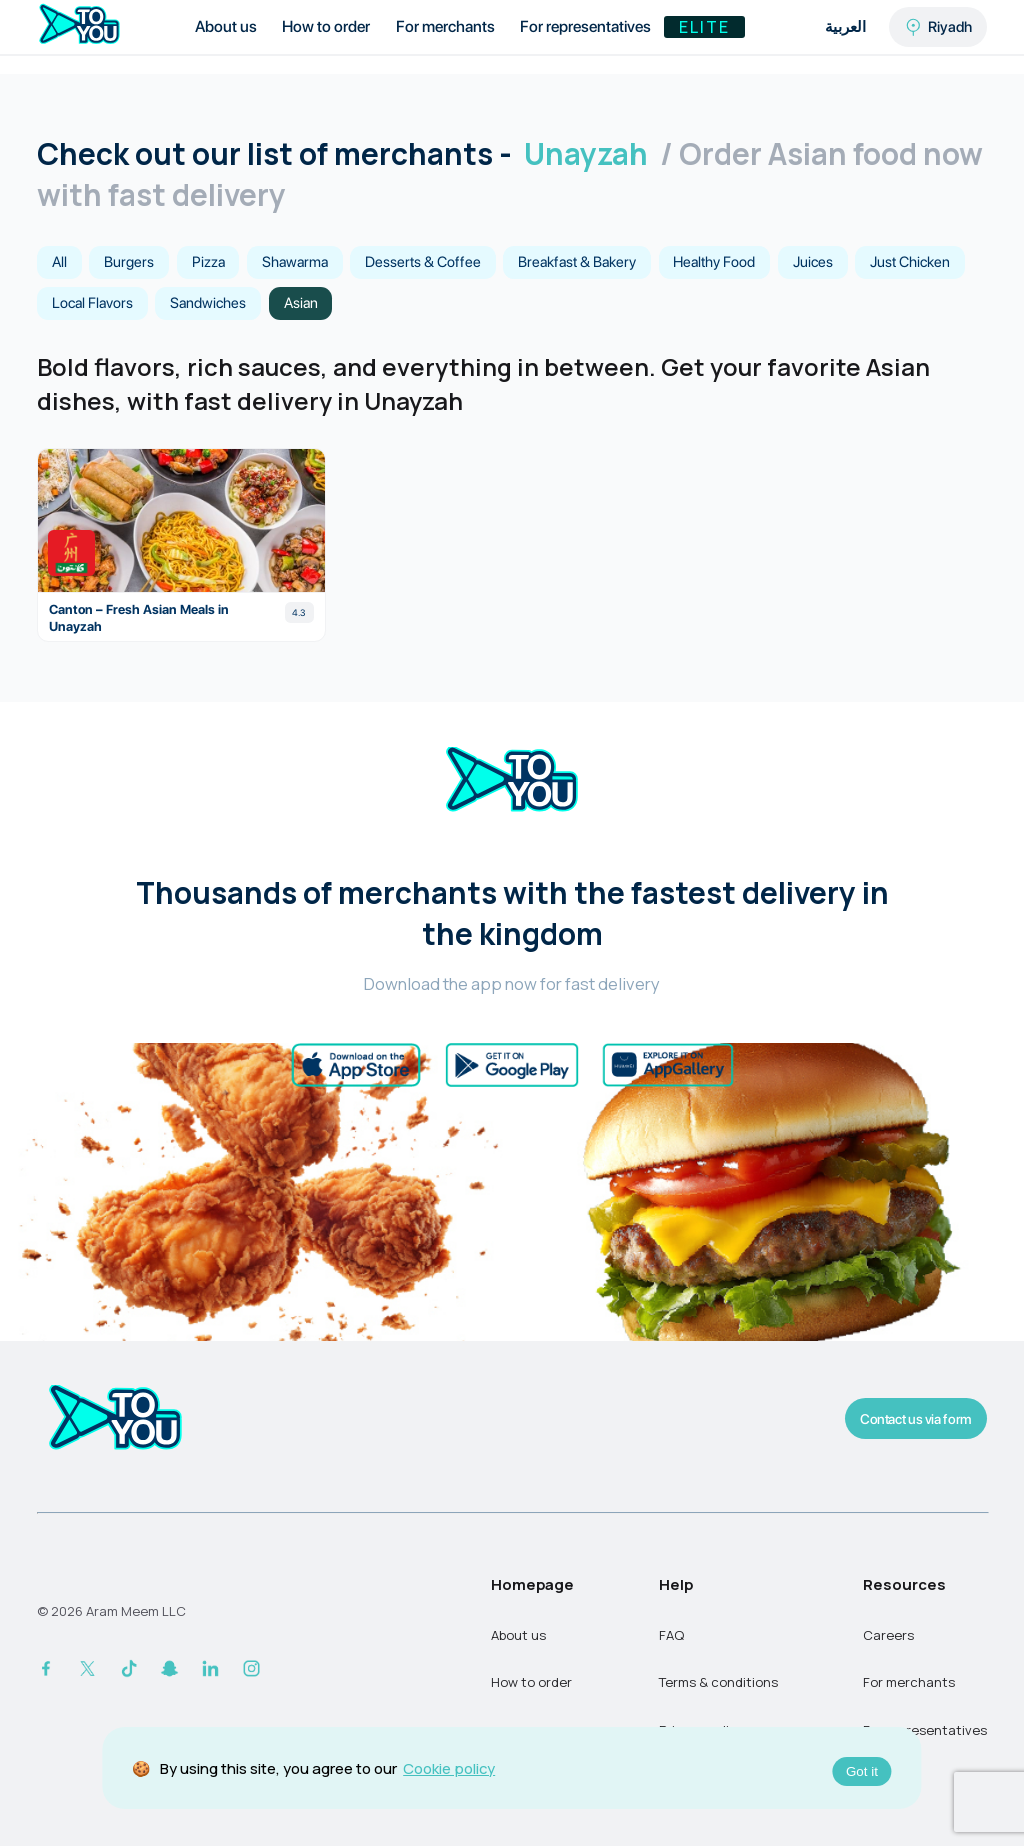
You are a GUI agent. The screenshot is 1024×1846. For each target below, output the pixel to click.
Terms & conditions (718, 1682)
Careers (888, 1635)
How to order (326, 26)
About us (226, 26)
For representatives (585, 26)
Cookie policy (449, 1768)
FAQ (671, 1635)
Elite (704, 27)
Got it (862, 1771)
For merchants (445, 26)
